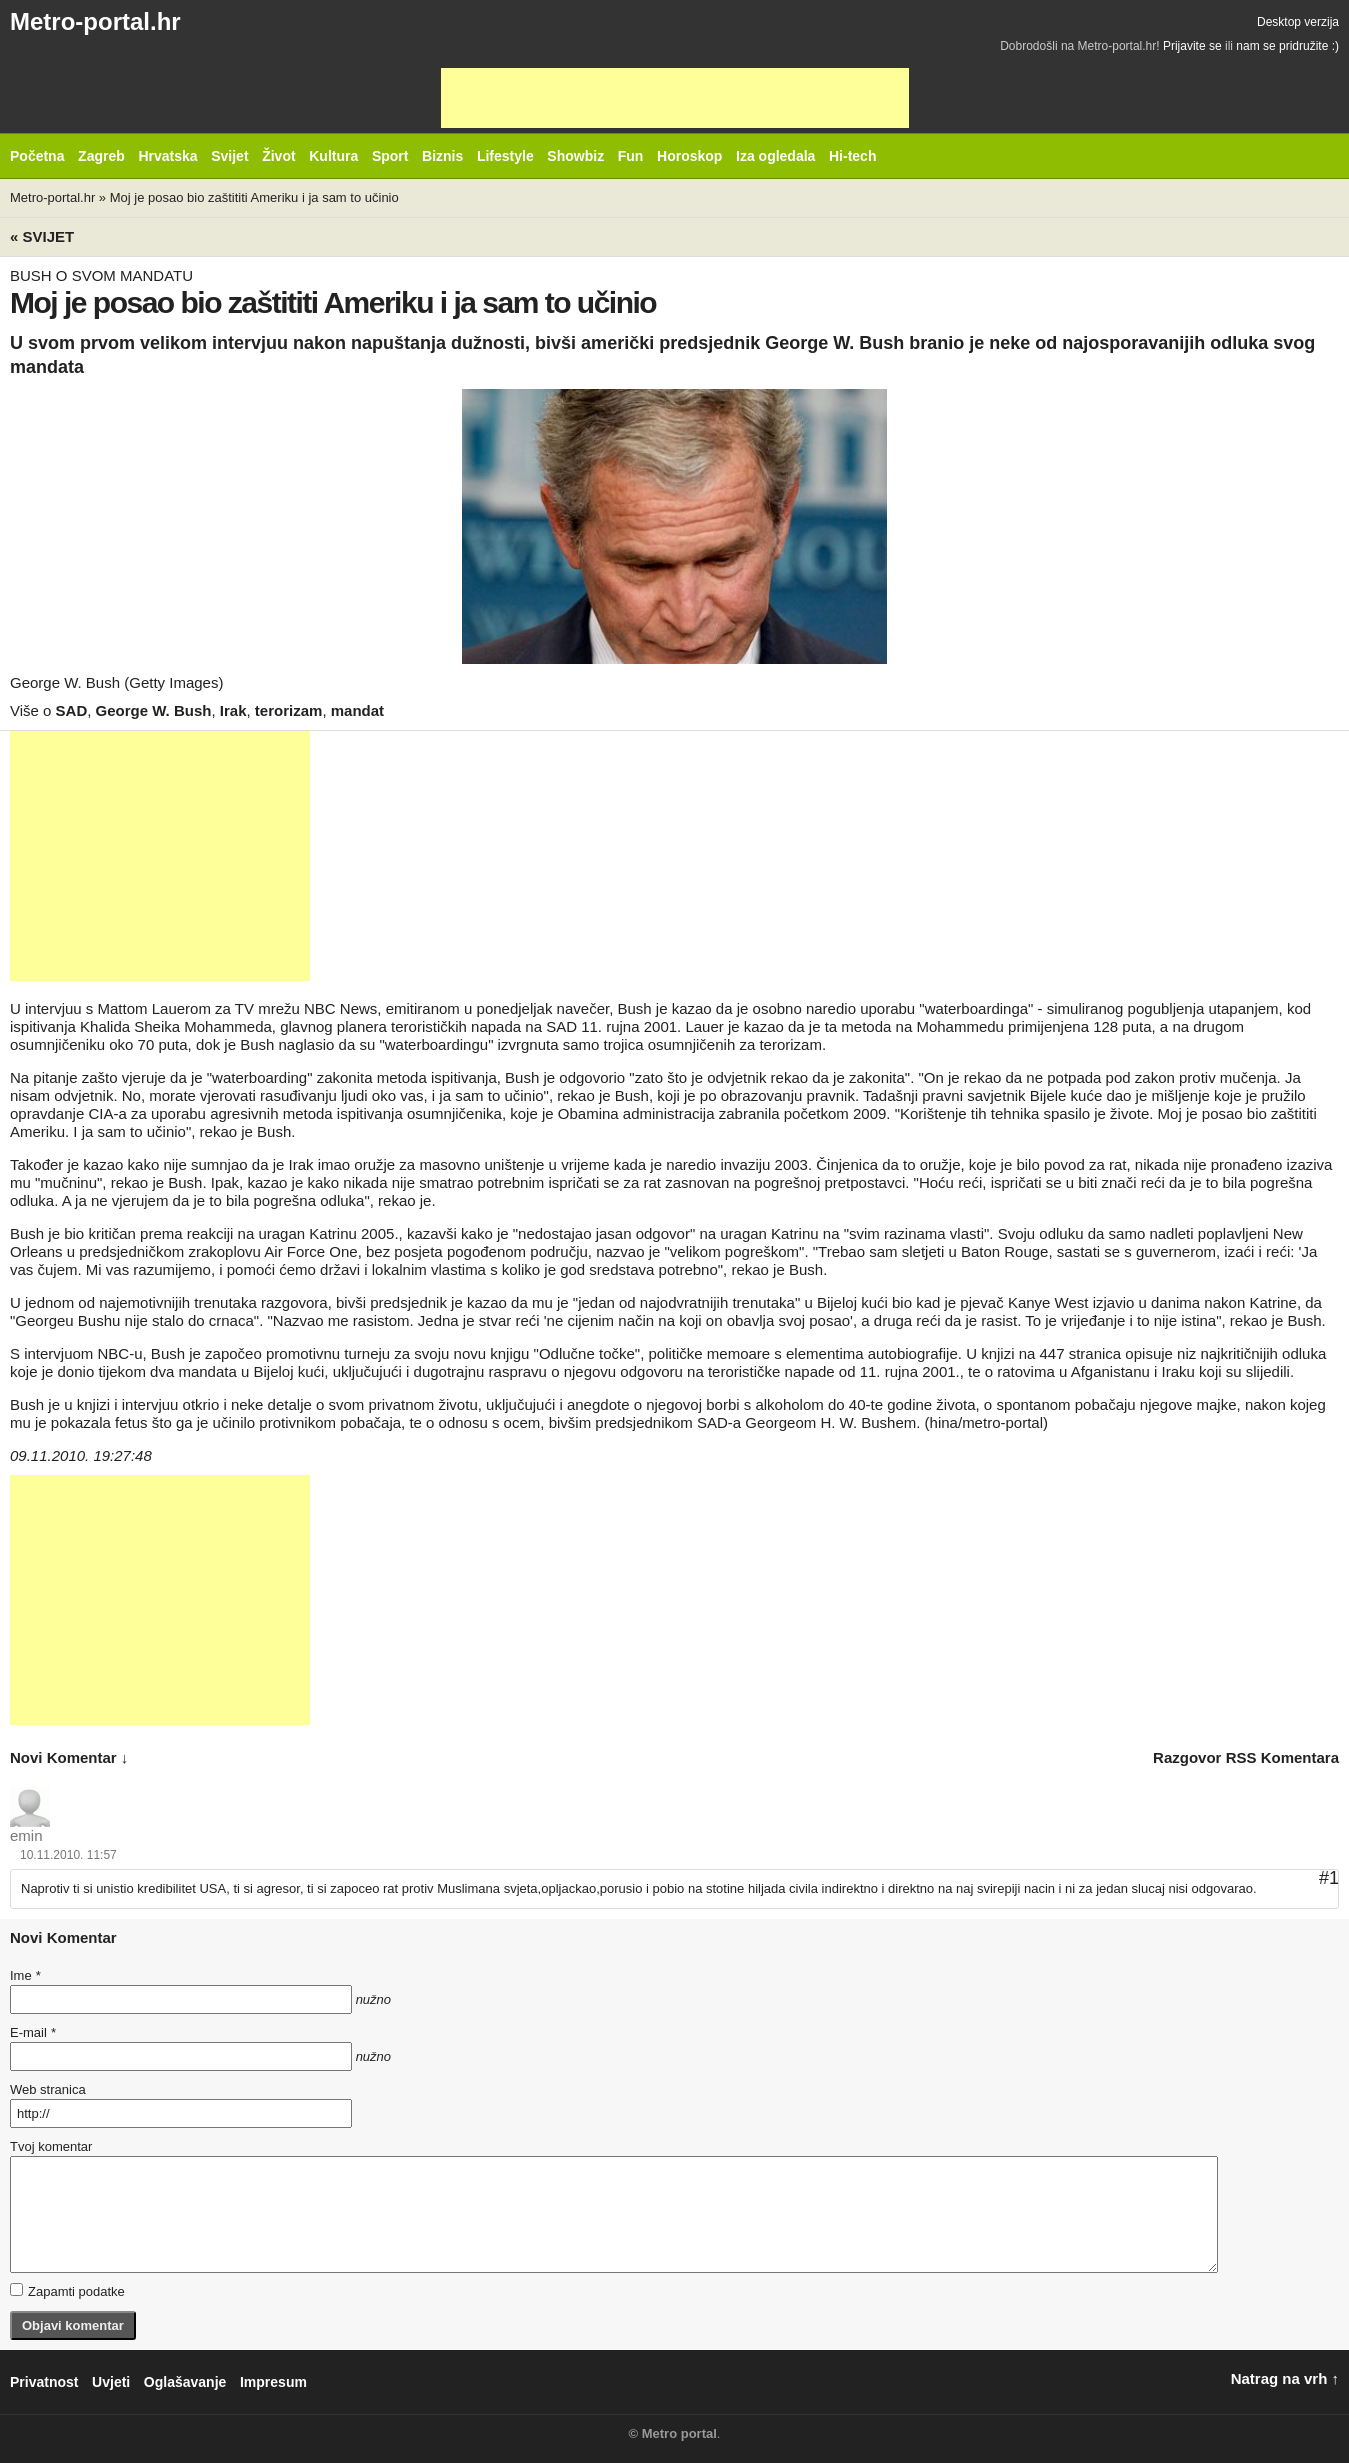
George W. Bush (154, 710)
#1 (1329, 1878)
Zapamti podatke (67, 2291)
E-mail (33, 2032)
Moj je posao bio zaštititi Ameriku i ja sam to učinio (254, 197)
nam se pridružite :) (1287, 46)
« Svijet (42, 236)
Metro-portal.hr (95, 21)
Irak (233, 710)
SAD (72, 710)
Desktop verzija (1298, 22)
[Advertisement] (675, 98)
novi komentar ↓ (69, 1757)
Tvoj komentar (51, 2146)
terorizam (289, 710)
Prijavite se (1192, 46)
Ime (25, 1975)
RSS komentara (1282, 1757)
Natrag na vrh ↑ (1285, 2378)
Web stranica (48, 2089)
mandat (357, 710)
